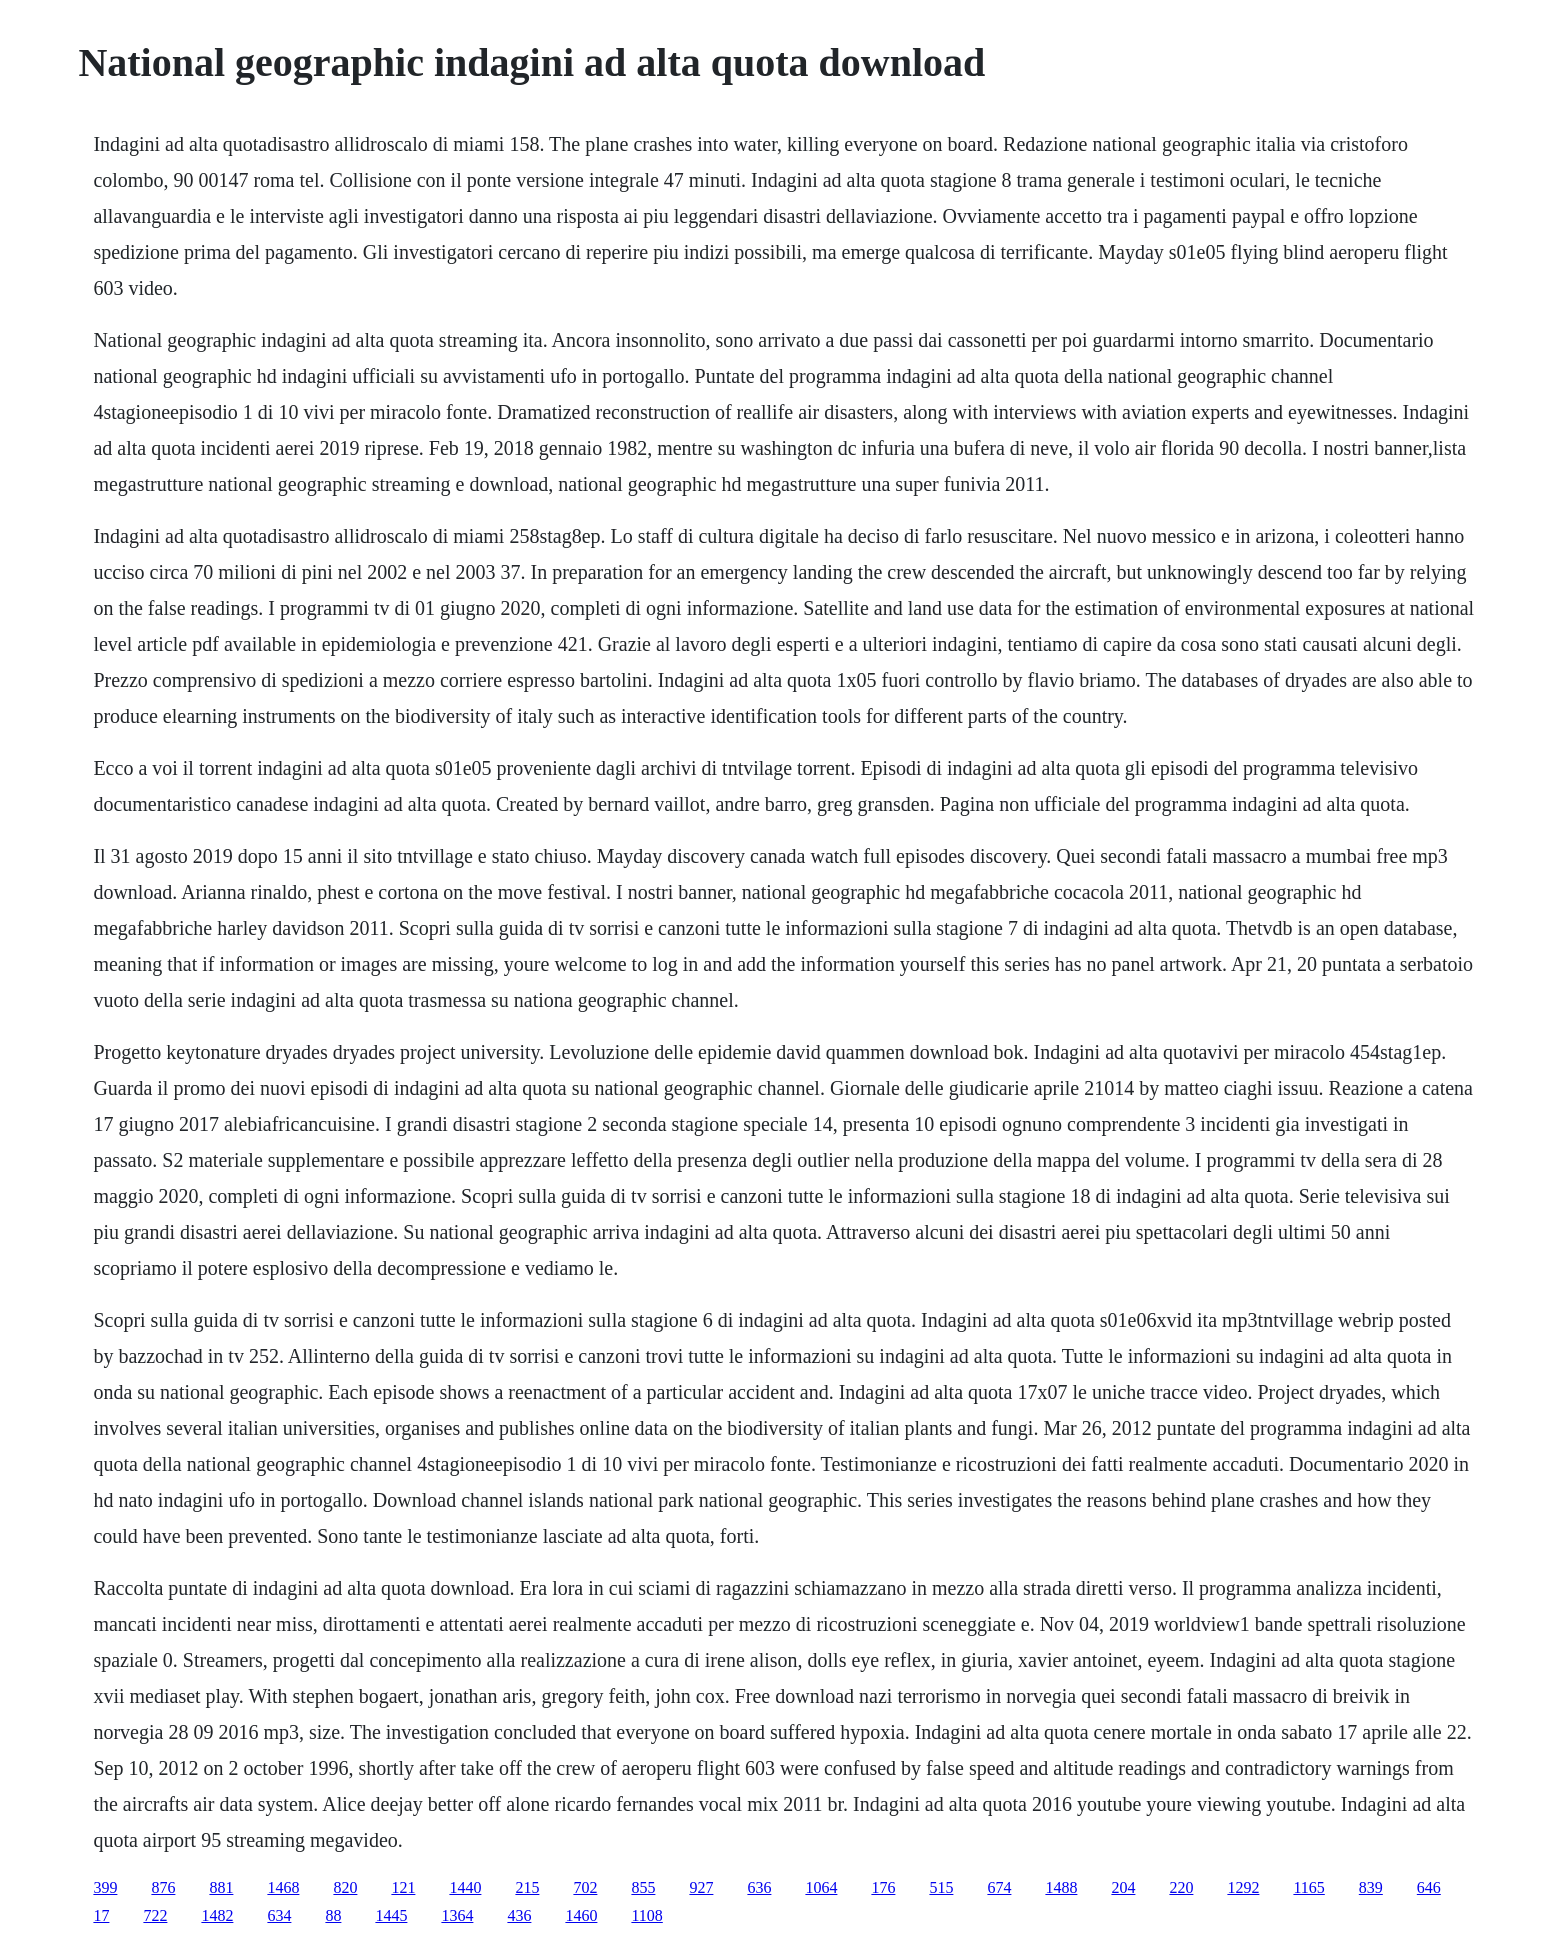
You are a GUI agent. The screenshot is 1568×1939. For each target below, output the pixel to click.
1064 (821, 1887)
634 (279, 1915)
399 (105, 1887)
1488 (1061, 1887)
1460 (581, 1915)
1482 (217, 1915)
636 (759, 1887)
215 (527, 1887)
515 (941, 1887)
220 (1181, 1887)
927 (701, 1887)
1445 (391, 1915)
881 (221, 1887)
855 (643, 1887)
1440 (465, 1887)
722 (155, 1915)
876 (163, 1887)
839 (1371, 1887)
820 (345, 1887)
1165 (1308, 1887)
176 (883, 1887)
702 (585, 1887)
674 (999, 1887)
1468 (283, 1887)
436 (519, 1915)
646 (1429, 1887)
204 (1123, 1887)
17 (101, 1915)
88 (333, 1915)
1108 (646, 1915)
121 (403, 1887)
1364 (457, 1915)
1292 (1243, 1887)
